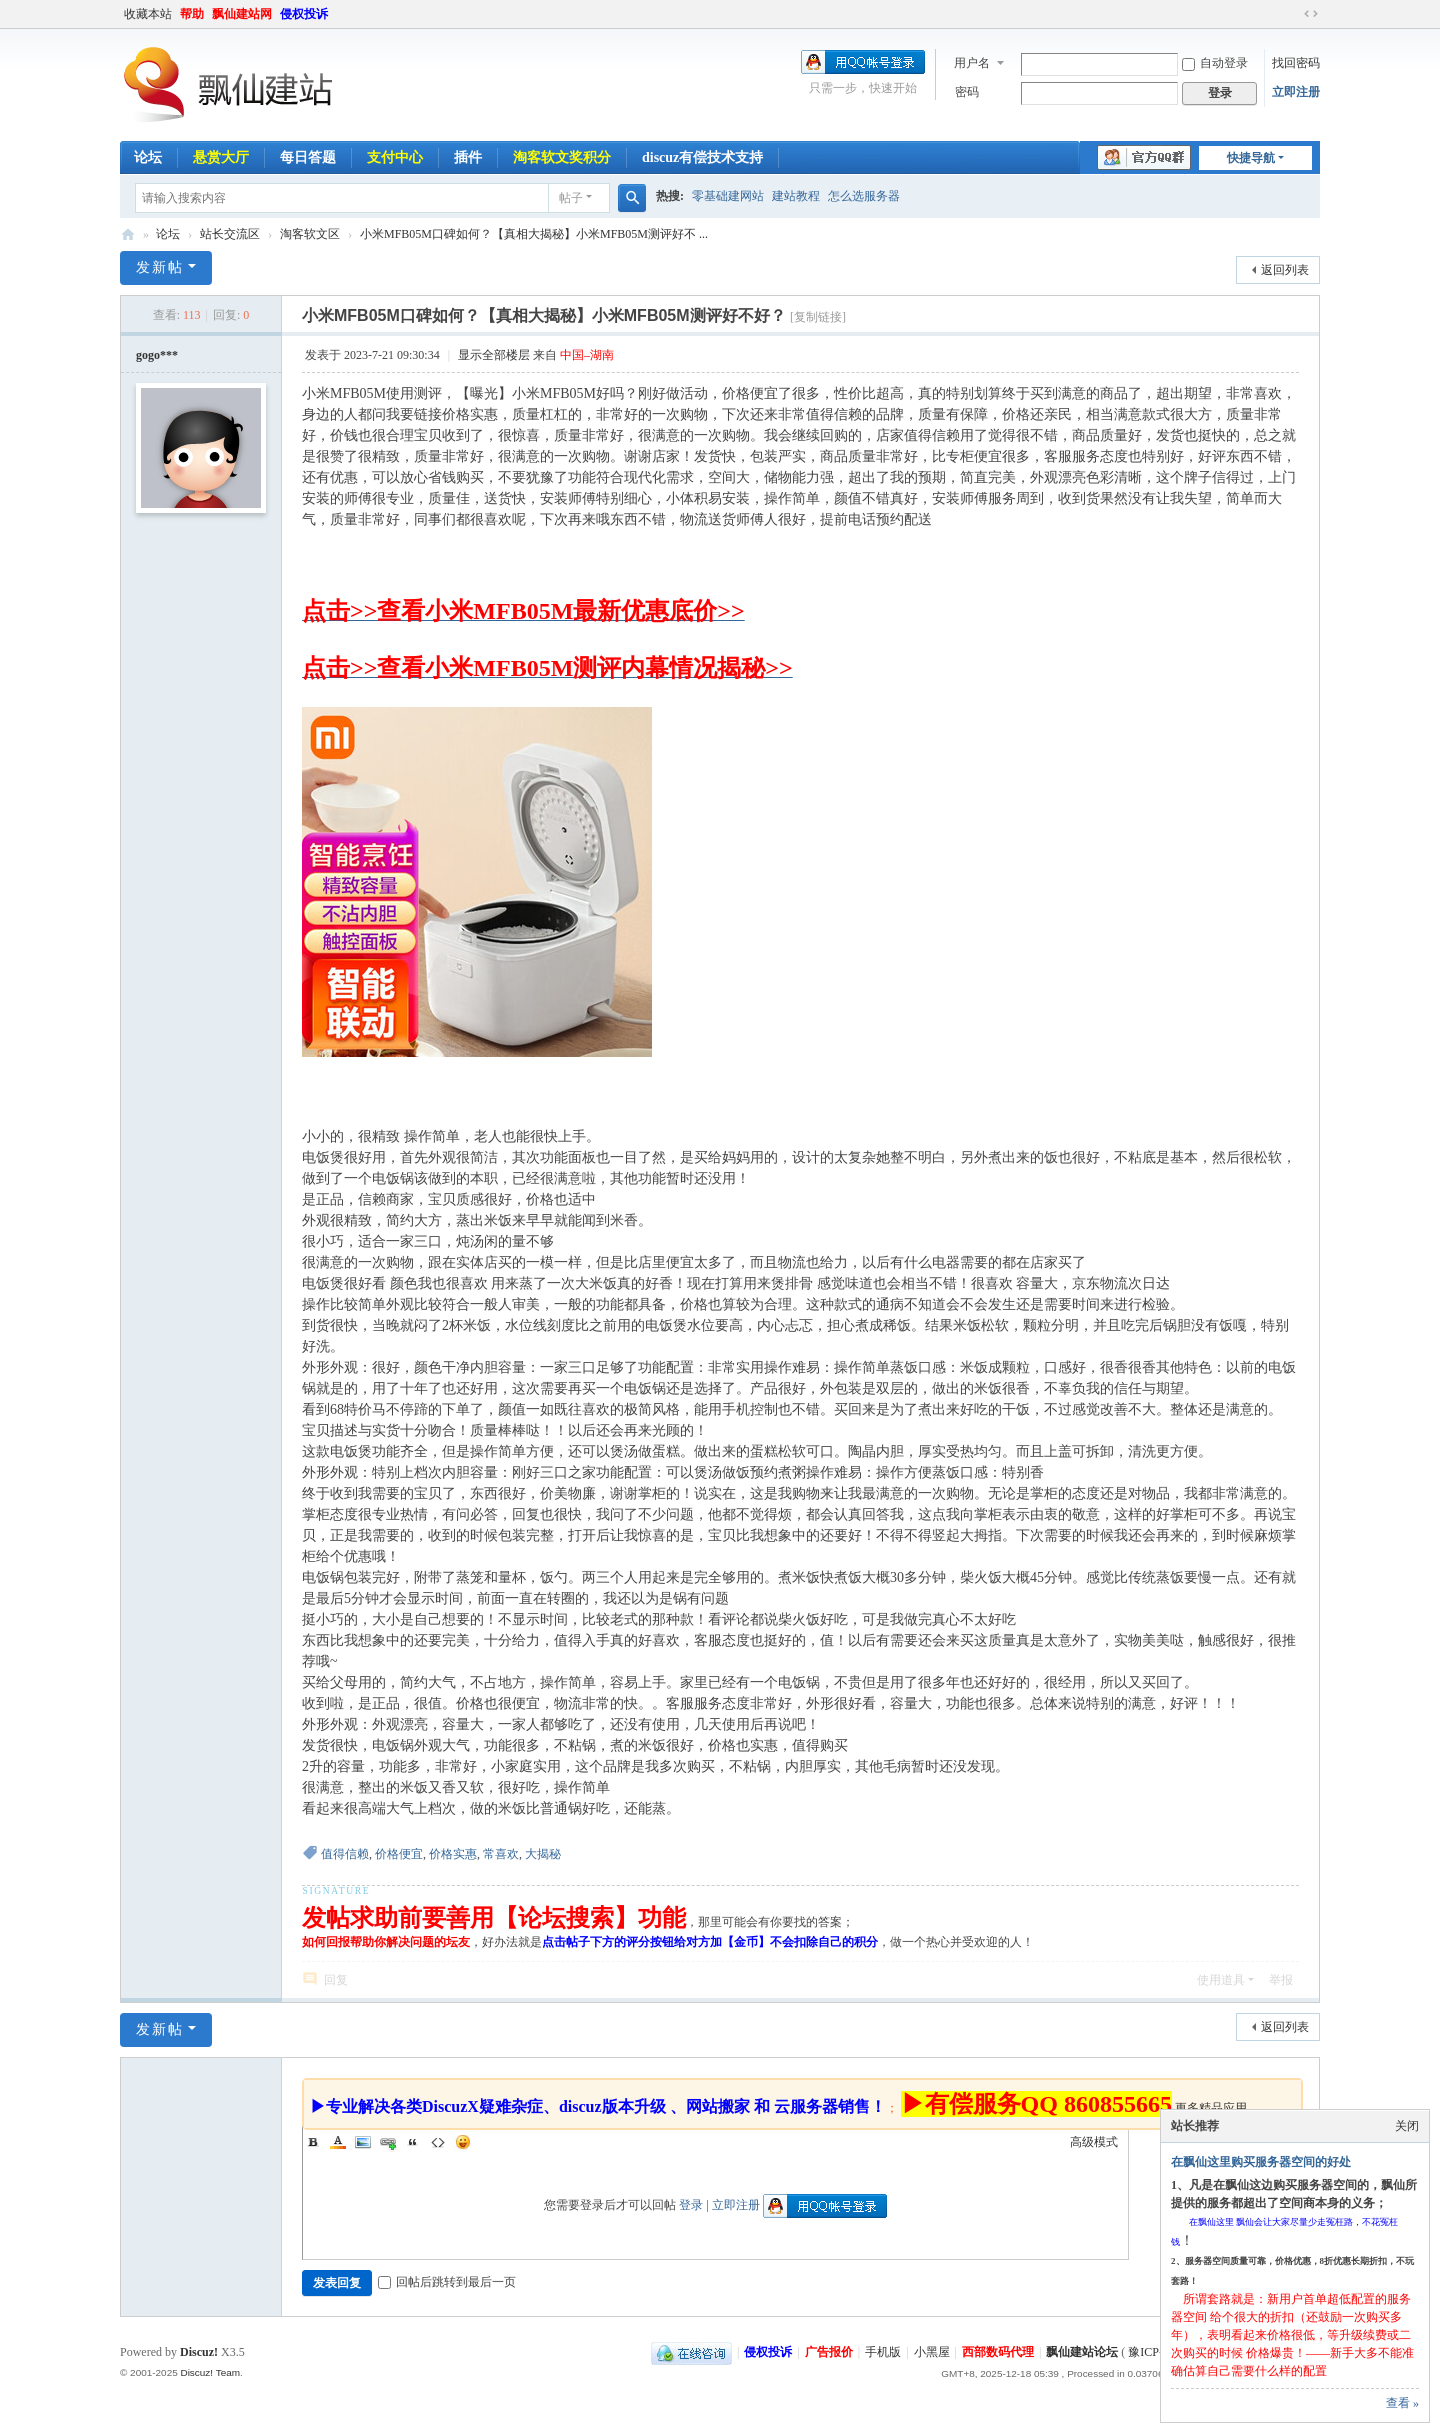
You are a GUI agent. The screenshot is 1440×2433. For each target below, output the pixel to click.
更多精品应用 (1211, 2108)
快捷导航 (1251, 158)
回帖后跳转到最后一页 (447, 2282)
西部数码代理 (998, 2352)
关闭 (1407, 2126)
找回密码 (1296, 63)
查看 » (1402, 2403)
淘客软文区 (310, 234)
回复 (336, 1980)
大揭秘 (543, 1854)
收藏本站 (148, 14)
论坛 (148, 157)
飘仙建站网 (242, 14)
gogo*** (157, 355)
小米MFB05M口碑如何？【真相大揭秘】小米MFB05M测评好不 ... (534, 234)
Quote (413, 2142)
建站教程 (796, 196)
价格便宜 (399, 1854)
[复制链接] (818, 317)
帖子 (571, 198)
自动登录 (1215, 63)
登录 (691, 2205)
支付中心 (395, 157)
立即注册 (1296, 92)
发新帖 (160, 267)
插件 (468, 157)
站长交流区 (230, 234)
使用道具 (1221, 1980)
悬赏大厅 (221, 157)
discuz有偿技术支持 (702, 157)
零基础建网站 (728, 196)
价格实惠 (453, 1854)
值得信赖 (345, 1854)
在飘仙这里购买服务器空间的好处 (1261, 2162)
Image (363, 2142)
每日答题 (308, 157)
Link (388, 2142)
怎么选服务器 (864, 196)
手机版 (883, 2352)
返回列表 (1285, 270)
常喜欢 (501, 1854)
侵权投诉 (304, 14)
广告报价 (829, 2352)
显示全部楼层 (494, 355)
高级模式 (1094, 2142)
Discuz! (199, 2352)
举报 (1281, 1980)
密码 (967, 92)
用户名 (972, 63)
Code (438, 2142)
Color (338, 2142)
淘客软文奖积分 (562, 157)
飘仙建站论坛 (128, 234)
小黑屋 (932, 2352)
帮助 (192, 14)
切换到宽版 (1311, 14)
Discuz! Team (210, 2372)
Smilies (463, 2142)
